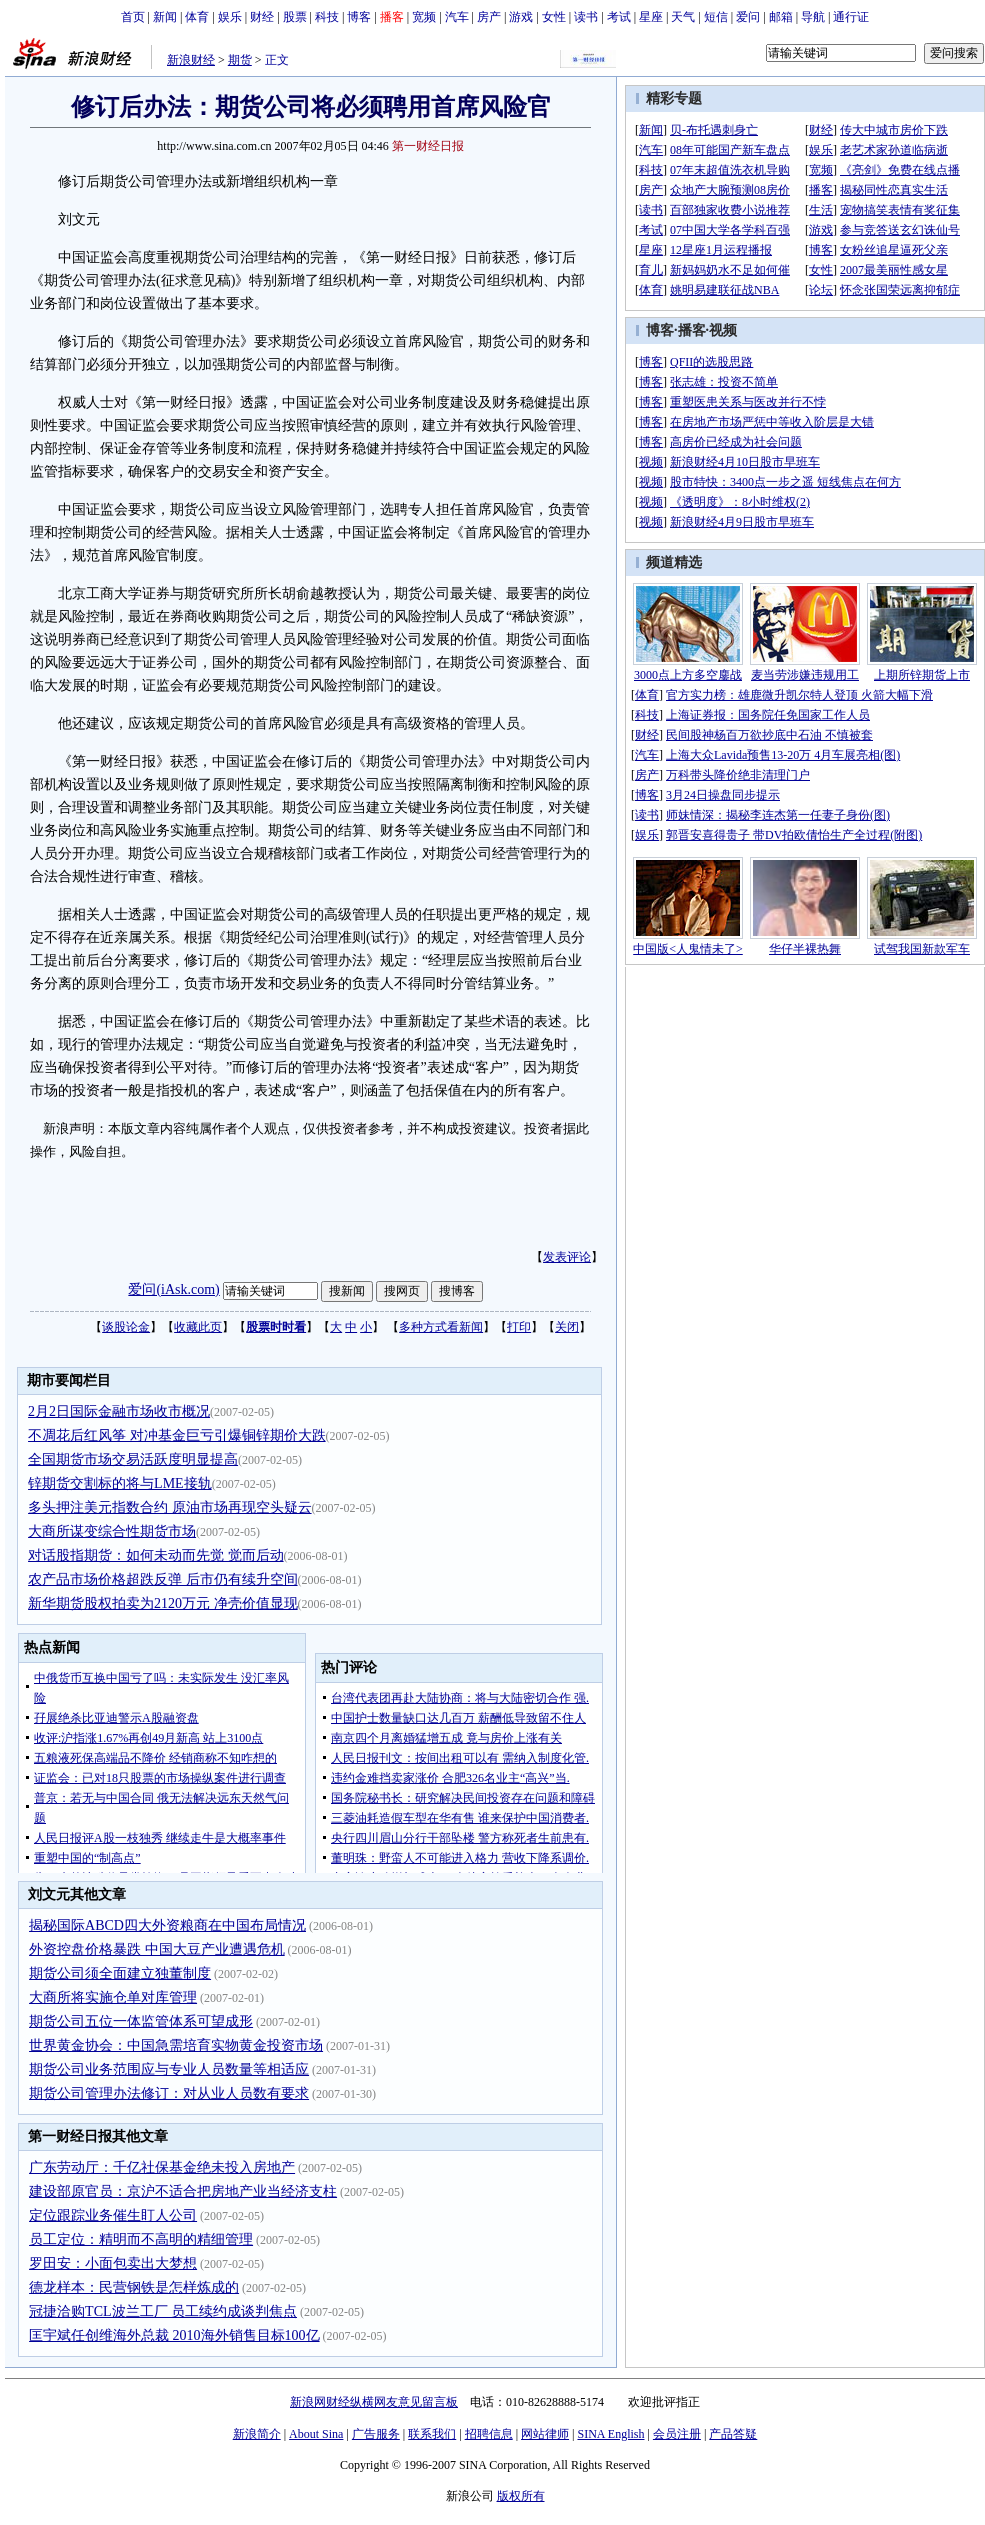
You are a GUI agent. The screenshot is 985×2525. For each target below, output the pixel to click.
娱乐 (230, 17)
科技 (327, 17)
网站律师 (545, 2434)
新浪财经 (191, 60)
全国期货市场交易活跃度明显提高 (133, 1459)
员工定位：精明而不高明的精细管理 (141, 2239)
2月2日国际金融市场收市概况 (119, 1411)
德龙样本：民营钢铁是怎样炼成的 (134, 2287)
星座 (651, 17)
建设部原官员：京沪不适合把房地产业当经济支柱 (183, 2191)
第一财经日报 (428, 146)
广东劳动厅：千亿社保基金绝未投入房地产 (162, 2167)
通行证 (851, 17)
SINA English (610, 2434)
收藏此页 (198, 1327)
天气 (683, 17)
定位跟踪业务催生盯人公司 (113, 2215)
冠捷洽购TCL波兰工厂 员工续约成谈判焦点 (163, 2311)
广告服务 (376, 2434)
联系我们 (432, 2434)
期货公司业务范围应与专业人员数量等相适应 (169, 2069)
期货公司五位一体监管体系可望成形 (141, 2021)
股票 (295, 17)
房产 (489, 17)
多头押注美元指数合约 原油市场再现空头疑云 (170, 1507)
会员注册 (677, 2434)
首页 (133, 17)
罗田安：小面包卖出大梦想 (113, 2263)
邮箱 (781, 17)
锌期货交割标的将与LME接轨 (120, 1483)
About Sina (316, 2434)
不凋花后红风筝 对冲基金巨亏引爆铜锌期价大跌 (177, 1435)
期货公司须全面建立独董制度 (120, 1973)
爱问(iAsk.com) (173, 1289)
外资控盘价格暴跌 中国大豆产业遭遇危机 (157, 1949)
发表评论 (567, 1257)
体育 (197, 17)
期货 (240, 60)
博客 (359, 17)
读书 (586, 17)
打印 (519, 1327)
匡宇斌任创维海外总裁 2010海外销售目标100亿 (174, 2335)
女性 (554, 17)
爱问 (748, 17)
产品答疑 (733, 2434)
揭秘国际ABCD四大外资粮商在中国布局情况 (167, 1925)
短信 (716, 17)
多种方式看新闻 (441, 1327)
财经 (262, 17)
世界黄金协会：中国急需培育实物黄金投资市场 (176, 2045)
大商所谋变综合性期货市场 (112, 1531)
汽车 (457, 17)
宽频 (424, 17)
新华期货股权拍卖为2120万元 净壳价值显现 (163, 1603)
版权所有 (521, 2496)
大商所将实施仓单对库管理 (113, 1997)
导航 (813, 17)
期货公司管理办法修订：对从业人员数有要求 (169, 2093)
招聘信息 (489, 2434)
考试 (619, 17)
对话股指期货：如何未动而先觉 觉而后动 (156, 1555)
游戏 (521, 17)
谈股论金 (126, 1327)
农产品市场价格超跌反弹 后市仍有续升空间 (163, 1579)
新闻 (165, 17)
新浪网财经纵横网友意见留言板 (374, 2402)
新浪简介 (257, 2434)
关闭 (567, 1327)
